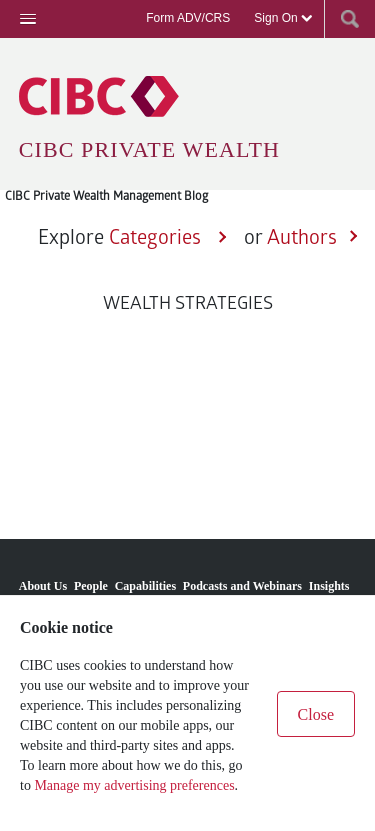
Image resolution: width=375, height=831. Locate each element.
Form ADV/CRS (188, 18)
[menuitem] (43, 579)
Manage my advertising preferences (134, 785)
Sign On (283, 18)
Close (316, 714)
